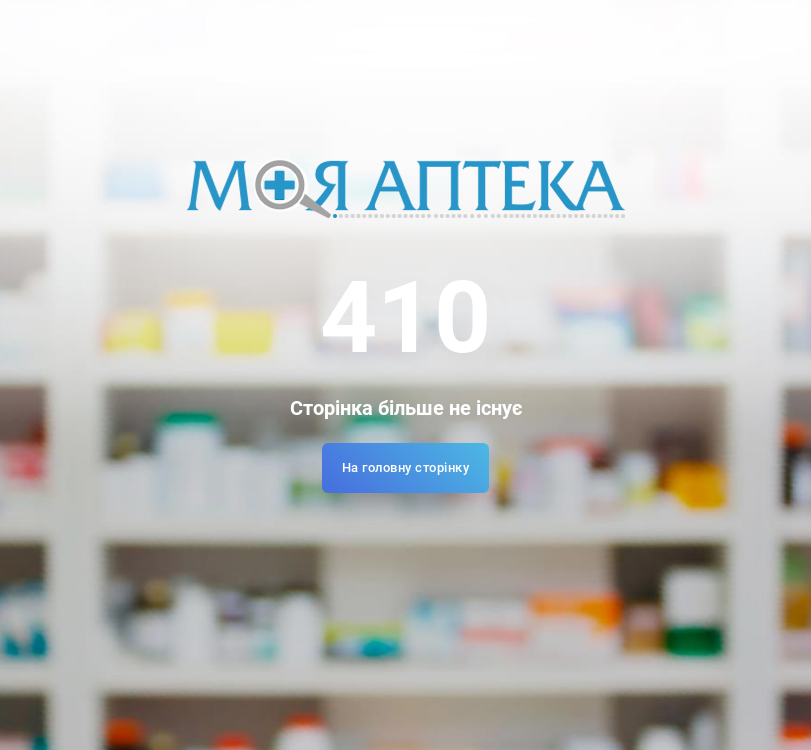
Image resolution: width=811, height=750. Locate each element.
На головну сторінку (406, 467)
